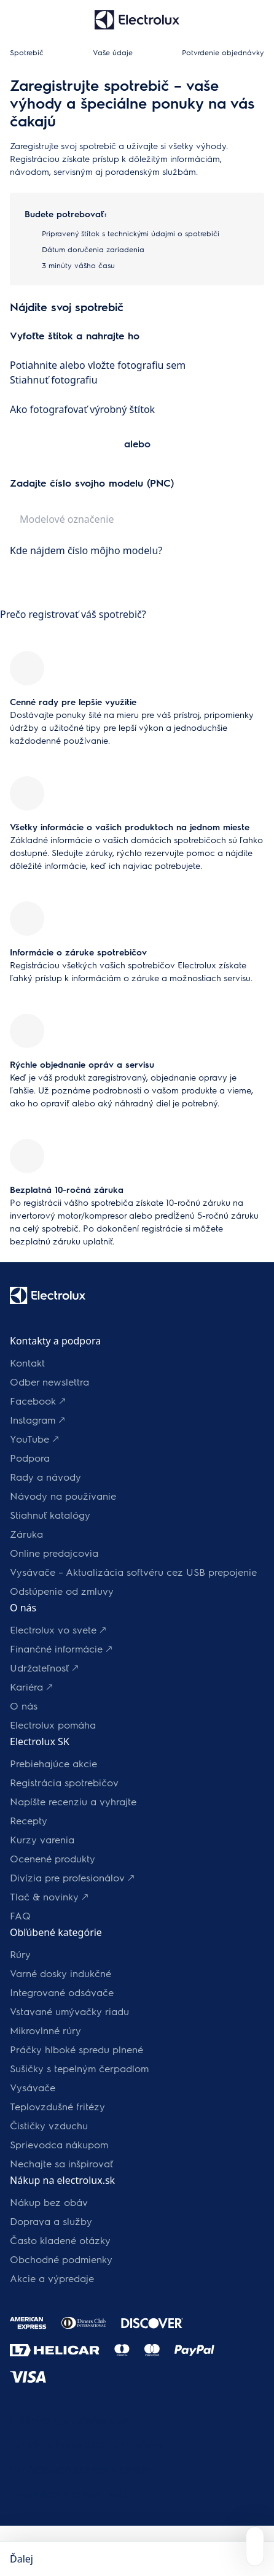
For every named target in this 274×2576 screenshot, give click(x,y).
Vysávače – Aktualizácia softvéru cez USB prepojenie (133, 1571)
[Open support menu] (255, 2546)
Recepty (28, 1820)
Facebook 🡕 (38, 1400)
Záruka (26, 1533)
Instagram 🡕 (37, 1419)
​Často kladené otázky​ (60, 2240)
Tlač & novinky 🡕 (49, 1896)
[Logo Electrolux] (47, 1295)
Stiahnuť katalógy (50, 1514)
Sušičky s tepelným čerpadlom (79, 2068)
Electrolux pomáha (53, 1724)
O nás (23, 1705)
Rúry (20, 1954)
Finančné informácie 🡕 (61, 1648)
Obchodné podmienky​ (61, 2259)
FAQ (20, 1915)
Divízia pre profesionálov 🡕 (72, 1877)
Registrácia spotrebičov (64, 1782)
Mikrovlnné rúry (45, 2030)
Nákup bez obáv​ (49, 2202)
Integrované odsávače (62, 1992)
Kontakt (27, 1362)
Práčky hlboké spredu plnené (76, 2049)
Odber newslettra (49, 1381)
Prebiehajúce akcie (53, 1763)
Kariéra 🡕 (31, 1686)
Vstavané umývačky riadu (69, 2011)
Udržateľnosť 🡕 (44, 1667)
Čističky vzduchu (49, 2125)
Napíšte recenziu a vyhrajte (73, 1801)
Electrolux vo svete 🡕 (58, 1629)
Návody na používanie (63, 1495)
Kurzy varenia (42, 1839)
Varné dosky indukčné (60, 1973)
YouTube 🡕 (34, 1438)
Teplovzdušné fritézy (57, 2106)
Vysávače (32, 2087)
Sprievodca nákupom (59, 2144)
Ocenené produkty (52, 1858)
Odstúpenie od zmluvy (62, 1590)
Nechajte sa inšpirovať (61, 2163)
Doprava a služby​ (51, 2221)
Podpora (30, 1457)
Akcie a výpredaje (52, 2278)
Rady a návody (45, 1476)
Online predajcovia (54, 1552)
